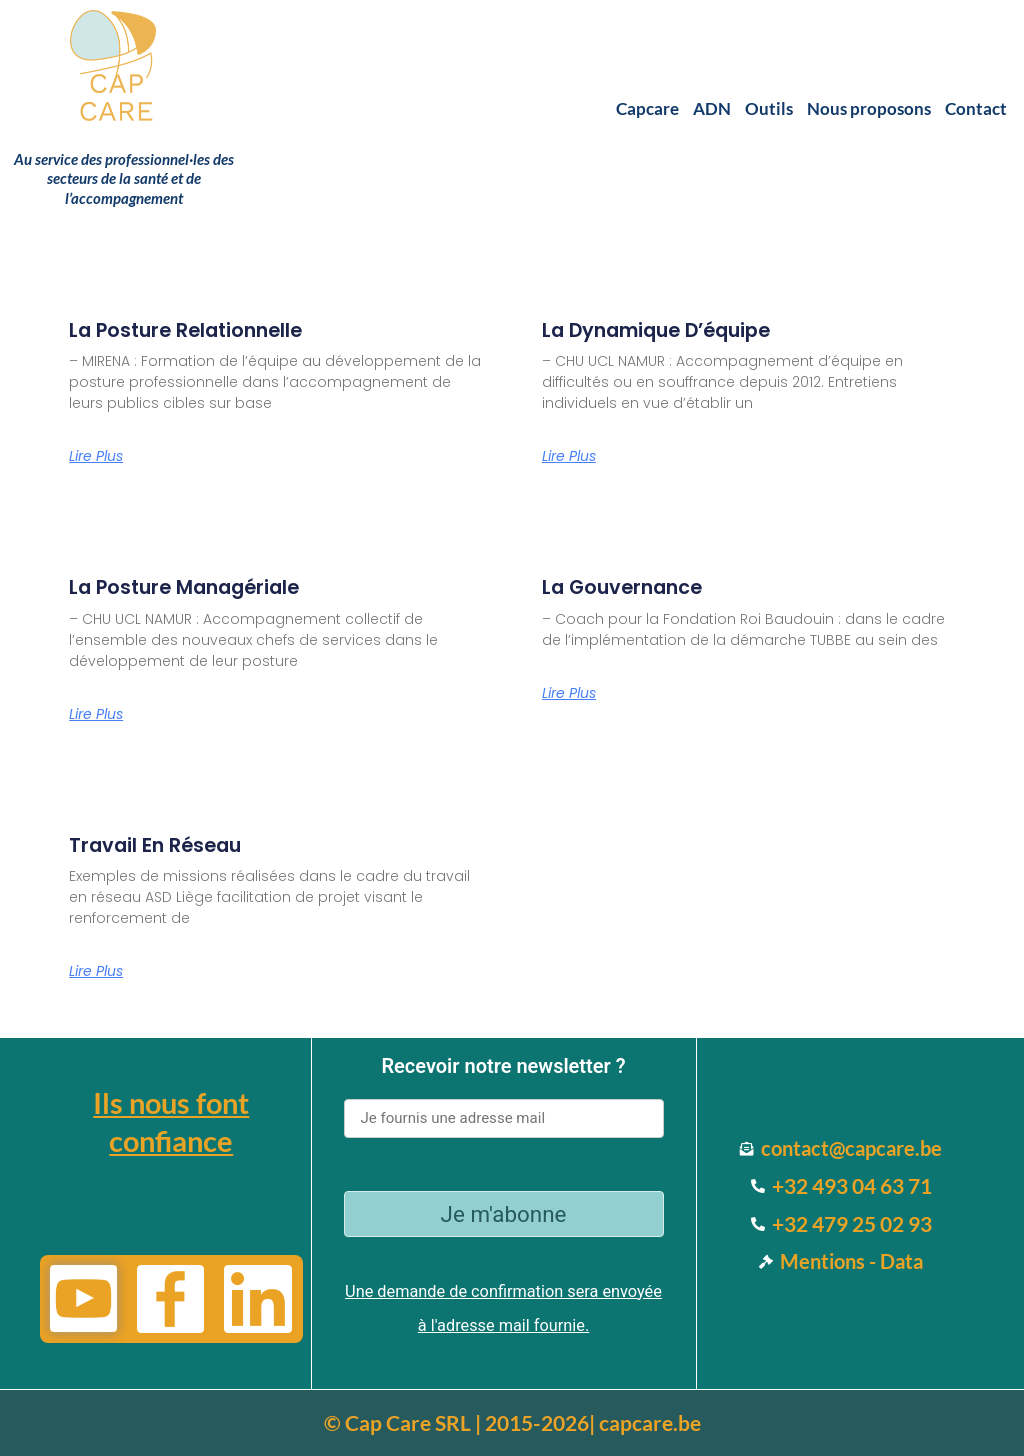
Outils (769, 109)
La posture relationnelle (207, 329)
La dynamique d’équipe (679, 329)
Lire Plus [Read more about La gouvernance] (569, 697)
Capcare (647, 109)
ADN (712, 109)
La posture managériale (207, 588)
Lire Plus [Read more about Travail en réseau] (96, 977)
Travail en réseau (170, 848)
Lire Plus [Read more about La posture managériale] (96, 718)
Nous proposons (869, 109)
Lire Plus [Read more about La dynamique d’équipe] (569, 458)
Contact (976, 109)
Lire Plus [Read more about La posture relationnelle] (96, 458)
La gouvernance (636, 588)
